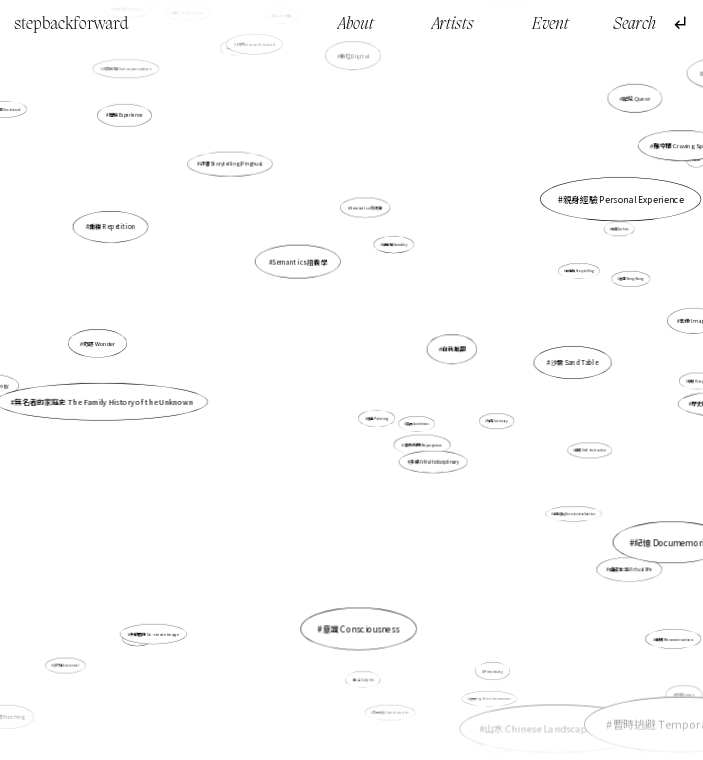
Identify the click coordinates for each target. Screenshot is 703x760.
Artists (453, 24)
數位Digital (355, 56)
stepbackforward (71, 24)
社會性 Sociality (394, 244)
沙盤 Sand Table (574, 362)
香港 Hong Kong (632, 279)
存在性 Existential (66, 665)
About (356, 24)
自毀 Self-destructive (590, 450)
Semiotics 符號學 (366, 208)
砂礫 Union (684, 694)
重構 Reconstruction (674, 637)
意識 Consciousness (361, 629)
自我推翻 (453, 349)
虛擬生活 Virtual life (630, 569)
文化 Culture (138, 638)
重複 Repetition (112, 227)
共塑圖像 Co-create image (154, 634)
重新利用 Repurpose (423, 445)
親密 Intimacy (497, 421)
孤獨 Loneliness (417, 424)
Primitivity (493, 671)
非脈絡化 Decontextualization (574, 514)
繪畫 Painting (377, 418)
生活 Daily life (364, 679)
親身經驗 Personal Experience (623, 199)
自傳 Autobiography (580, 733)
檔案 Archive (619, 229)
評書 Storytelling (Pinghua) (231, 164)
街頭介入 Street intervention (489, 699)
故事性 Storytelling (579, 271)
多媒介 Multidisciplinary (434, 462)
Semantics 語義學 (299, 261)
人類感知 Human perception (126, 68)
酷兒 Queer (636, 98)
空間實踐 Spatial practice (391, 712)
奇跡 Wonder (99, 343)
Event (550, 24)
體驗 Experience (127, 116)
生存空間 (498, 741)
